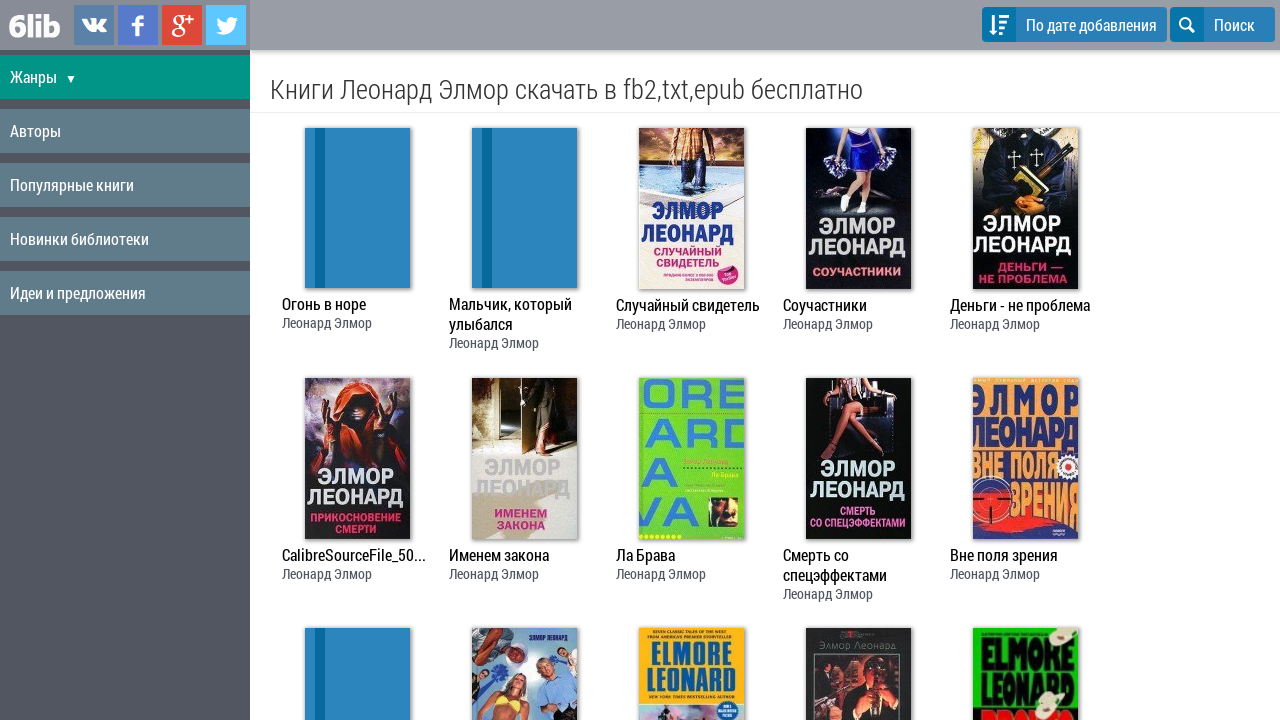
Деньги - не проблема (1020, 305)
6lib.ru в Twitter (226, 25)
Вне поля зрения (1004, 555)
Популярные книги (72, 184)
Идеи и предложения (78, 292)
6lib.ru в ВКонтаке (94, 25)
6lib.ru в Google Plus (182, 25)
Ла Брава (645, 555)
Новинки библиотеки (79, 238)
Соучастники (825, 305)
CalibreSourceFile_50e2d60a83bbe (357, 555)
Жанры (43, 76)
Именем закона (499, 555)
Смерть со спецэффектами (835, 565)
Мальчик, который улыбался (510, 314)
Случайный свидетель (688, 305)
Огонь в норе (324, 304)
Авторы (35, 130)
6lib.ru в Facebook (138, 25)
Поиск (1212, 24)
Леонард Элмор (327, 322)
